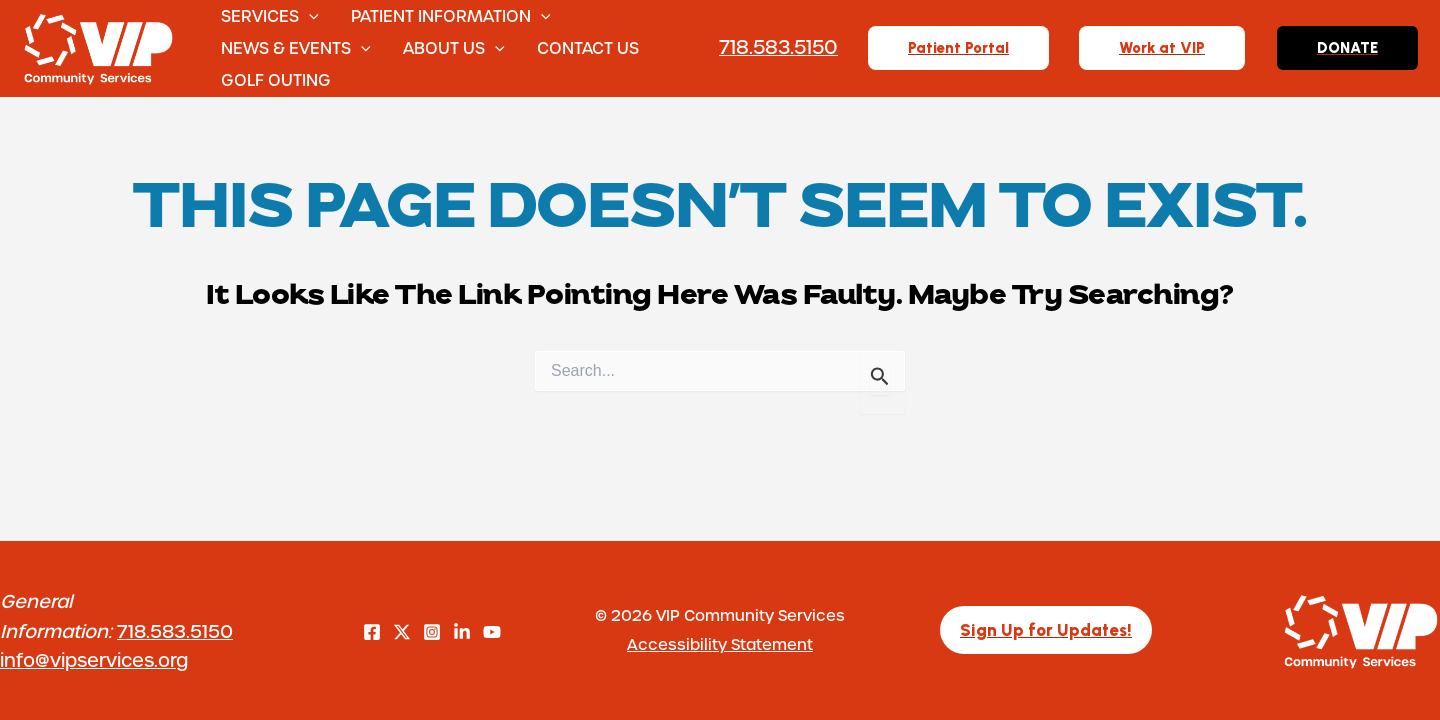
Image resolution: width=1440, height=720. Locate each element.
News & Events (296, 48)
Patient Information (451, 16)
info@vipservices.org (94, 659)
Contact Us (588, 47)
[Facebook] (372, 632)
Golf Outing (276, 79)
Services (270, 16)
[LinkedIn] (462, 632)
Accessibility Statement (720, 644)
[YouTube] (492, 632)
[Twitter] (402, 632)
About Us (454, 48)
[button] (309, 16)
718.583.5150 (175, 630)
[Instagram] (432, 632)
